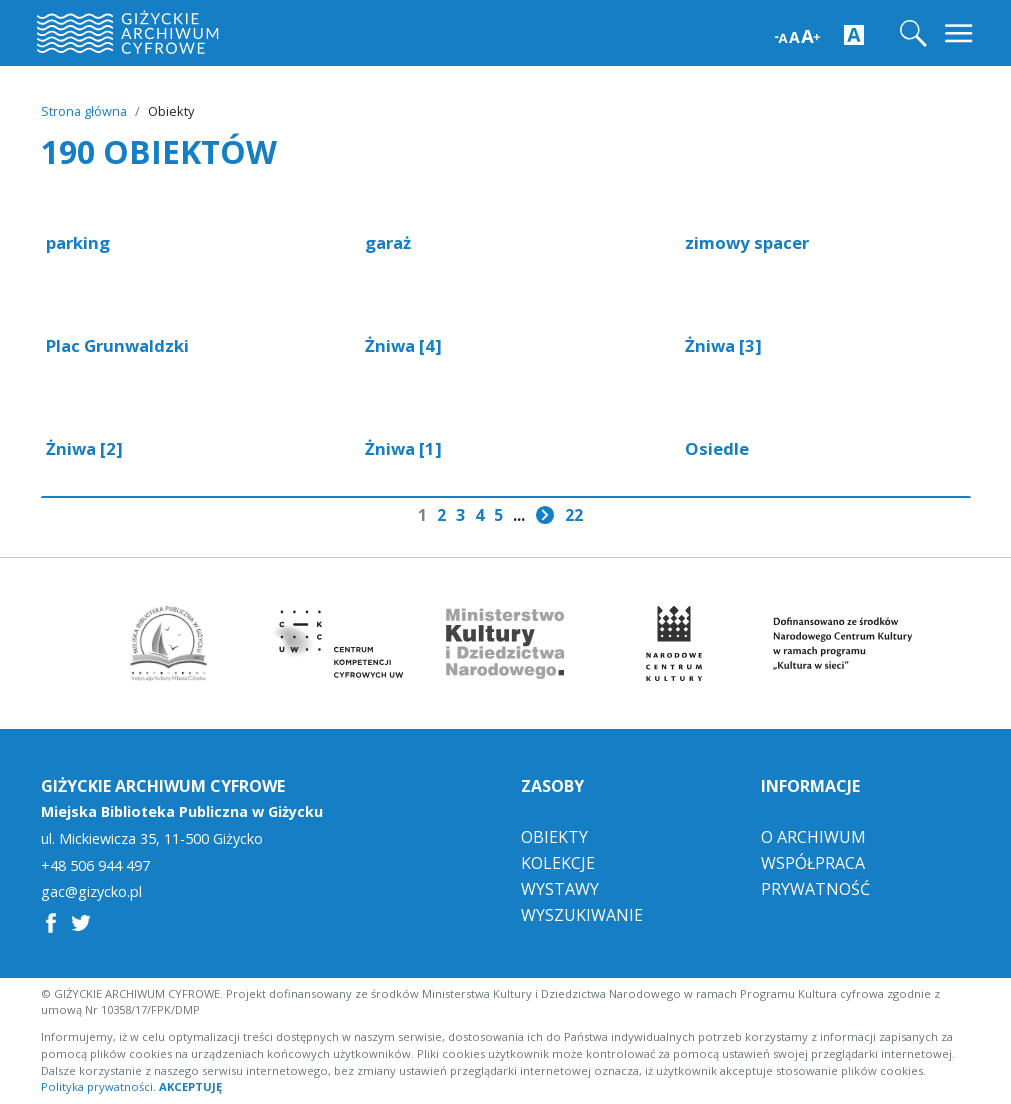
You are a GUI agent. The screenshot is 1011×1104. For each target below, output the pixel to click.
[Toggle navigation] (960, 33)
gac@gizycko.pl (91, 892)
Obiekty (554, 837)
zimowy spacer (747, 242)
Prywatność (815, 889)
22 (574, 515)
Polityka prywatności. (98, 1086)
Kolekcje (558, 863)
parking (78, 242)
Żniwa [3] (723, 345)
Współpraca (813, 863)
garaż (388, 242)
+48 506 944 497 (95, 866)
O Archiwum (813, 837)
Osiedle (717, 448)
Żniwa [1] (403, 448)
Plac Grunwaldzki (117, 345)
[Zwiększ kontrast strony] (854, 34)
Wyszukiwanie (582, 915)
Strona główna (84, 111)
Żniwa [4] (403, 345)
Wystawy (560, 889)
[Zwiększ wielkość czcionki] (797, 34)
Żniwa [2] (84, 448)
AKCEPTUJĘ (190, 1086)
